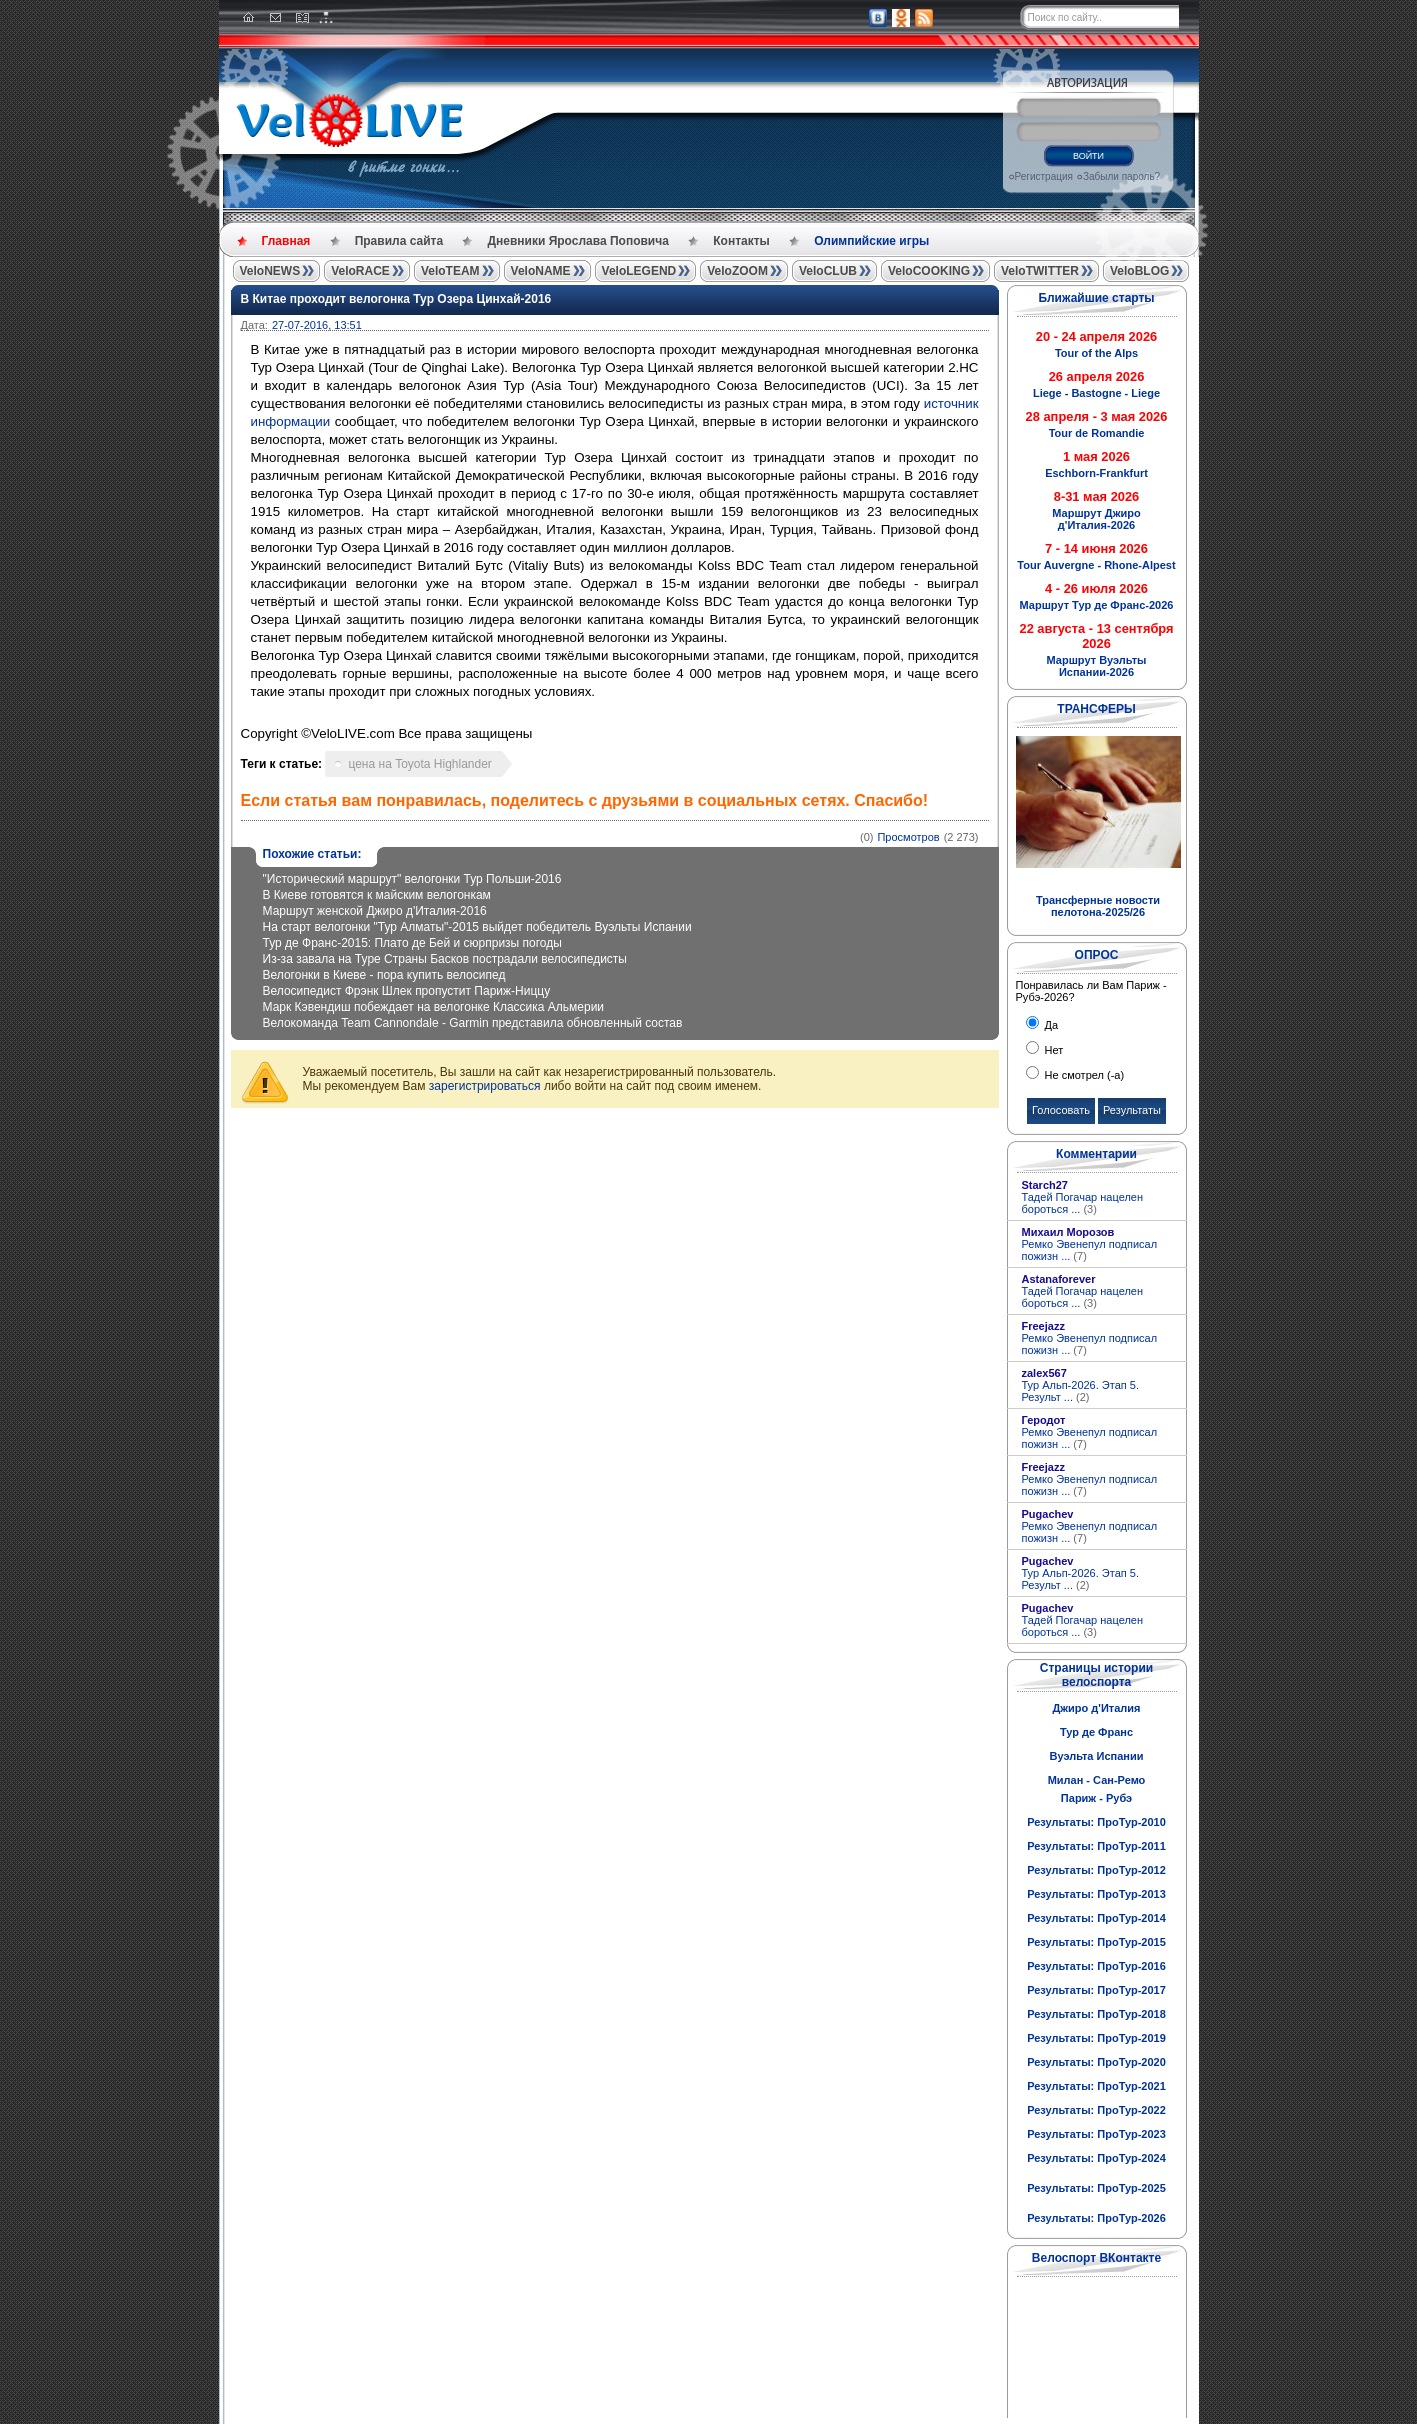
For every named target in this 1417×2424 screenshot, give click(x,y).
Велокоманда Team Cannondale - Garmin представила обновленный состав (473, 1023)
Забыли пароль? (1121, 176)
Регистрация (1044, 176)
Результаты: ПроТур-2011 (1096, 1846)
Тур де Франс (1096, 1732)
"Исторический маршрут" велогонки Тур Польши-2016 (412, 879)
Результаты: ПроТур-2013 (1096, 1894)
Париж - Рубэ (1096, 1798)
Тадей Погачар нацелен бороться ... (1083, 1203)
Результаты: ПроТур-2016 (1096, 1966)
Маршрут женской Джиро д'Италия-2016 (375, 911)
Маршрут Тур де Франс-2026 (1097, 605)
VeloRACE (360, 271)
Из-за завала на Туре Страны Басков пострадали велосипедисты (445, 959)
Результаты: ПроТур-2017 (1096, 1990)
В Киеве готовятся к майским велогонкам (377, 895)
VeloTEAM (450, 271)
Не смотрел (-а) (1083, 1075)
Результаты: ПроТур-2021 (1096, 2086)
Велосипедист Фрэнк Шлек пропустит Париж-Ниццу (407, 991)
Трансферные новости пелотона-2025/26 (1098, 906)
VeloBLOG (1139, 271)
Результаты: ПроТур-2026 (1096, 2218)
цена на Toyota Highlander (419, 764)
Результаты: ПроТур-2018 (1096, 2014)
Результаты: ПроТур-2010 (1096, 1822)
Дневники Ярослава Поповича (577, 241)
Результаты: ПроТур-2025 (1096, 2188)
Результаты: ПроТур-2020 (1096, 2062)
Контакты (741, 241)
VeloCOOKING (929, 271)
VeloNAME (541, 271)
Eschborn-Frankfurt (1096, 473)
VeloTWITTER (1040, 271)
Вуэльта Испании (1096, 1756)
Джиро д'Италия (1096, 1708)
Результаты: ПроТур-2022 (1096, 2110)
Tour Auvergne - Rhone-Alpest (1096, 565)
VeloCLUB (828, 271)
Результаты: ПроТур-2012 (1096, 1870)
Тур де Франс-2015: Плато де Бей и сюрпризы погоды (412, 943)
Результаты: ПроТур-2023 (1096, 2134)
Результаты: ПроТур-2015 (1096, 1942)
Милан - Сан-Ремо (1097, 1780)
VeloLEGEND (639, 271)
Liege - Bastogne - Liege (1096, 393)
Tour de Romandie (1097, 433)
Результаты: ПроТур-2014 (1096, 1918)
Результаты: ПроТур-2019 (1096, 2038)
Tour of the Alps (1096, 353)
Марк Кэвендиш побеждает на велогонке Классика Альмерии (434, 1007)
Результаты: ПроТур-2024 (1096, 2158)
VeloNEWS (270, 271)
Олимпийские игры (871, 241)
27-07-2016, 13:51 (317, 325)
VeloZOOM (737, 271)
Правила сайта (399, 241)
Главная (286, 241)
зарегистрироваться (485, 1086)
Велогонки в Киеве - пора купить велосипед (384, 975)
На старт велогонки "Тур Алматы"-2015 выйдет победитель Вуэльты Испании (477, 927)
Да (1050, 1025)
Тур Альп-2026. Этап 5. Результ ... (1080, 1391)
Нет (1053, 1050)
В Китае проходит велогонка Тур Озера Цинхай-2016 (396, 299)
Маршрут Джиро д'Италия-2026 (1096, 519)
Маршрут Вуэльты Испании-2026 (1097, 666)
